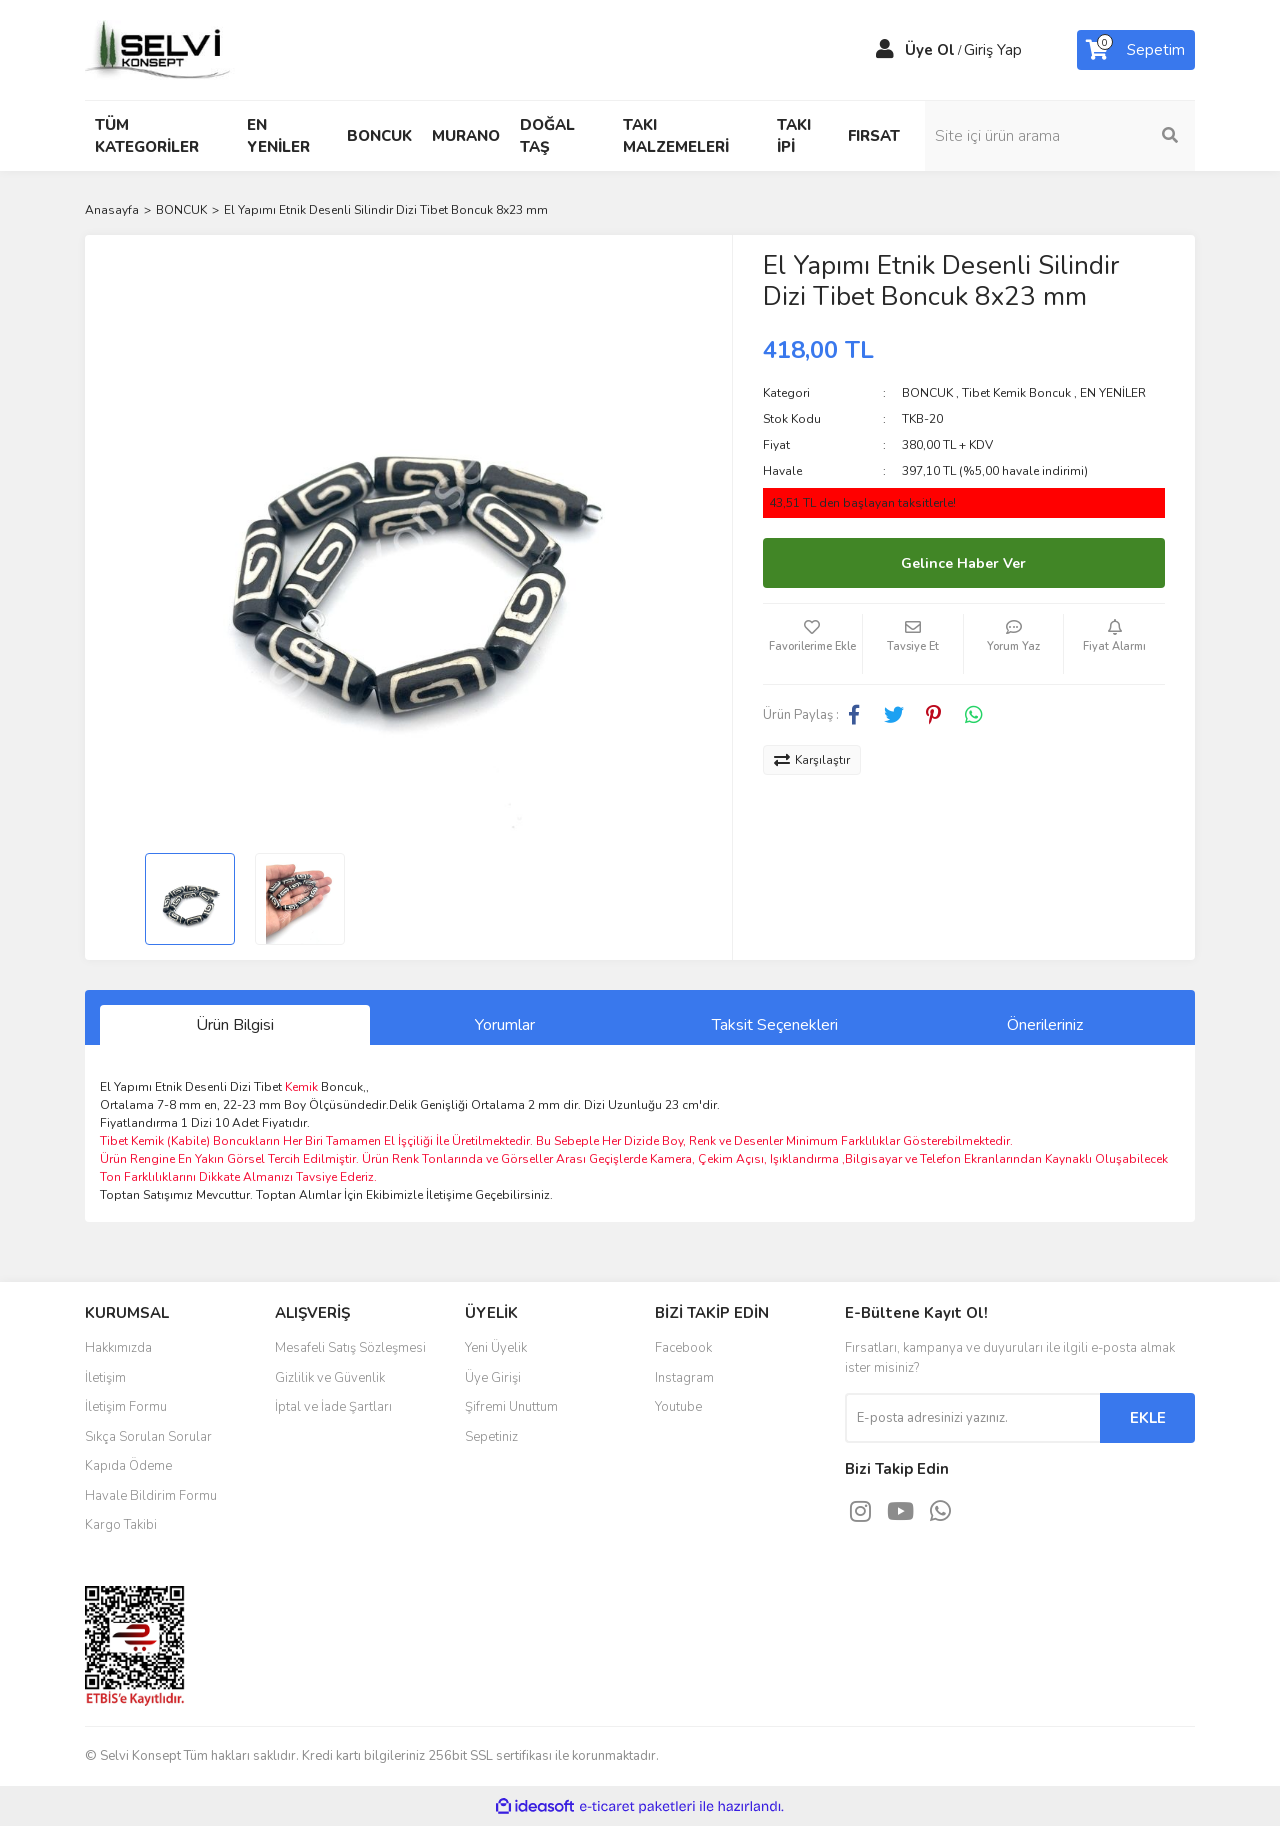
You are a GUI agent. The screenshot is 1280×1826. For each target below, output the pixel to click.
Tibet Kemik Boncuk (1016, 393)
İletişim (105, 1378)
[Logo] (160, 49)
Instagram (684, 1378)
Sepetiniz (491, 1437)
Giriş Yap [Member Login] (993, 50)
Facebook (683, 1348)
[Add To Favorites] (813, 644)
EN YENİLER (1113, 393)
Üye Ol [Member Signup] (930, 50)
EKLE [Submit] (1148, 1418)
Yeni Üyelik (496, 1348)
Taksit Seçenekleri (775, 1025)
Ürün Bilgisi (235, 1025)
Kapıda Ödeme (128, 1466)
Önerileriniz (1045, 1025)
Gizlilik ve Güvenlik (330, 1378)
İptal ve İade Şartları (333, 1407)
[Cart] (1136, 50)
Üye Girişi (493, 1378)
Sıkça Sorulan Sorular (148, 1437)
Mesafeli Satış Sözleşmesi (350, 1348)
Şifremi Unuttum (511, 1407)
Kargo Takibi (121, 1525)
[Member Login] (885, 50)
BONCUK (927, 393)
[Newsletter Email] (972, 1418)
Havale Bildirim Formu (151, 1496)
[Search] (1060, 136)
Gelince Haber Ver (963, 563)
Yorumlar (505, 1025)
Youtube (678, 1407)
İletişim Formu (126, 1407)
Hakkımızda (118, 1348)
